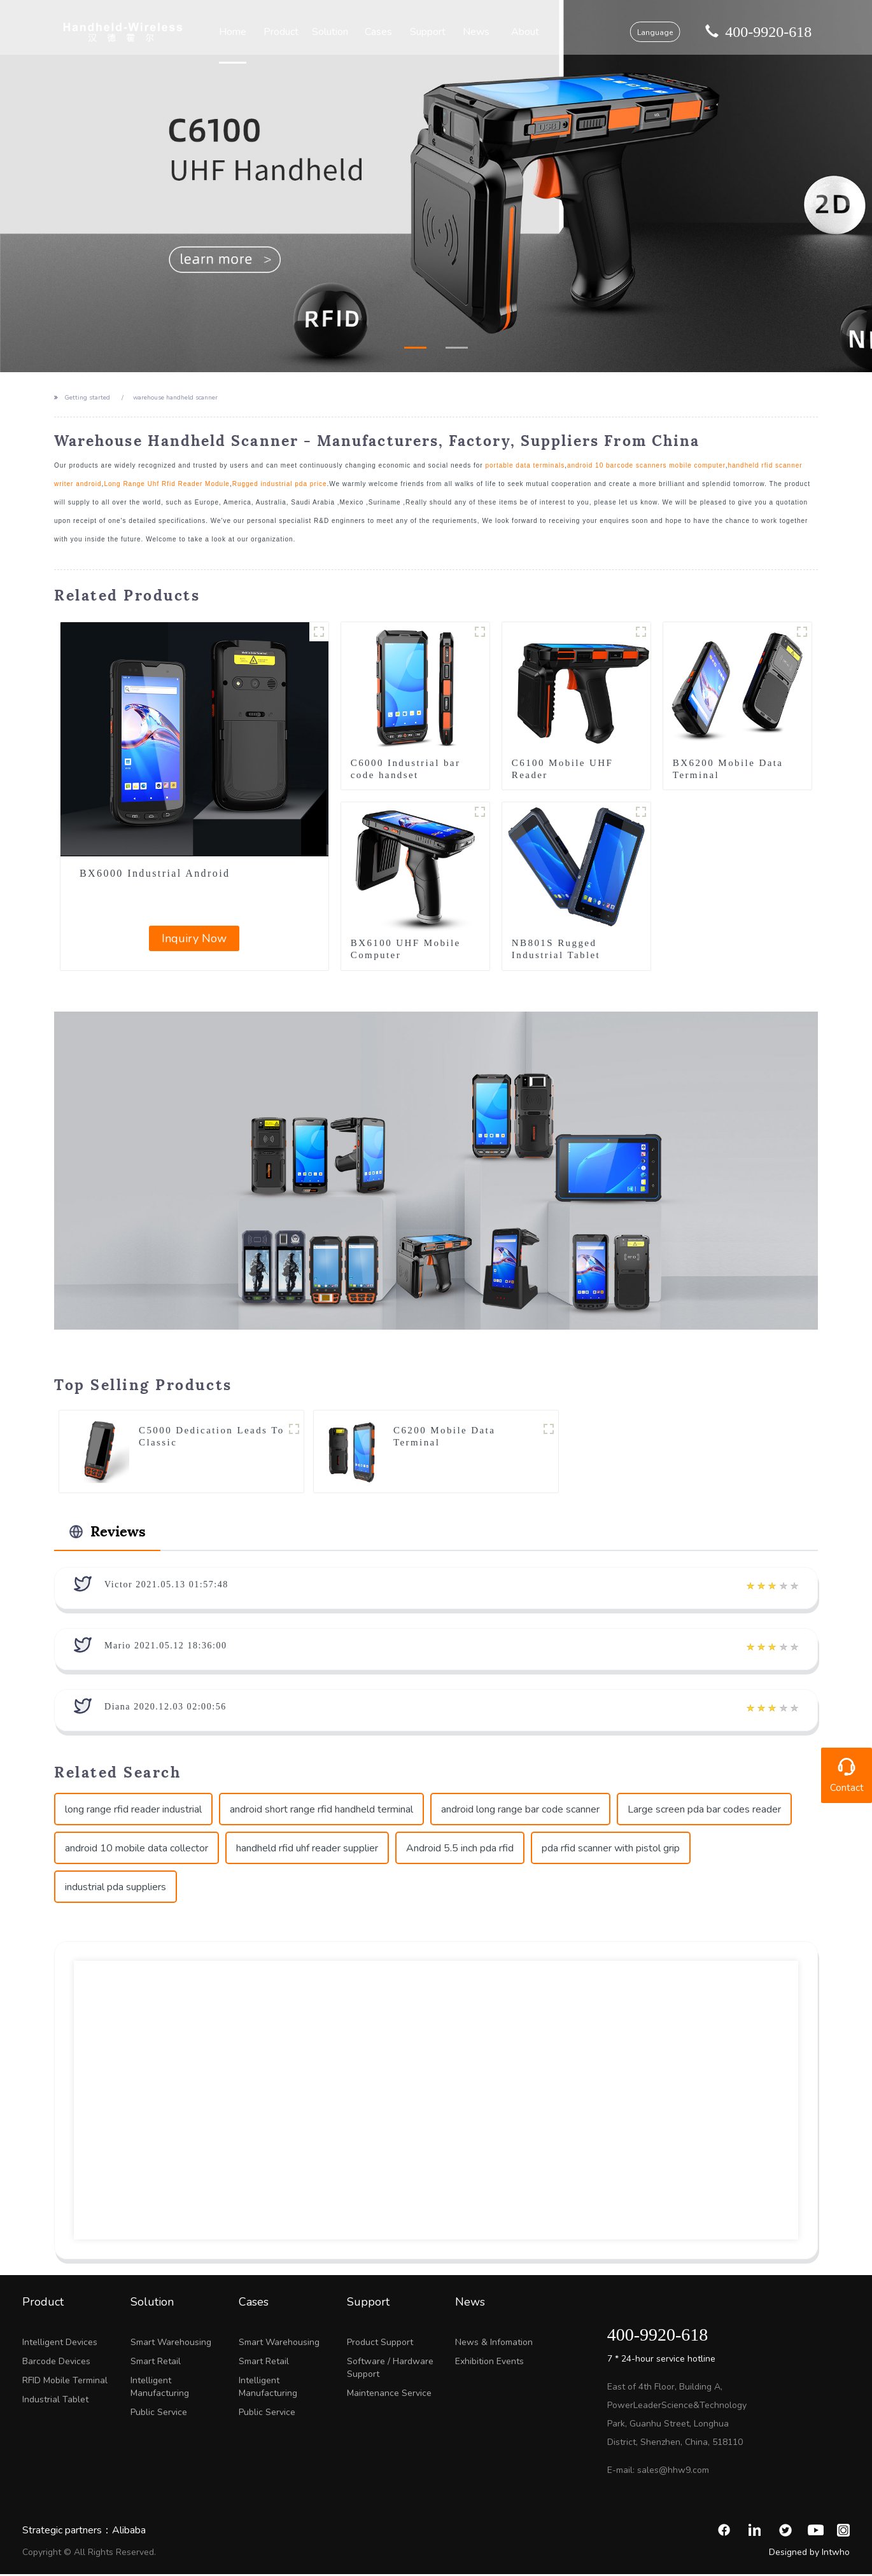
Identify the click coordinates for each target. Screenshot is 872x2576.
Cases (382, 32)
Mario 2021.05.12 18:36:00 (165, 1647)
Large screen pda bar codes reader (704, 1811)
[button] (415, 348)
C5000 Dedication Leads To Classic (212, 1437)
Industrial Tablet (55, 2401)
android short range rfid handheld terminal (321, 1811)
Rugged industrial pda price (279, 483)
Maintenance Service (389, 2395)
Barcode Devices (56, 2363)
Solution (337, 32)
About (518, 32)
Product (291, 32)
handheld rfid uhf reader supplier (307, 1850)
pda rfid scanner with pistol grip (611, 1850)
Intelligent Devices (59, 2344)
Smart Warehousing (170, 2344)
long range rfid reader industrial (133, 1811)
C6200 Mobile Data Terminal (444, 1437)
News (473, 32)
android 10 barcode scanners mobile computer (646, 465)
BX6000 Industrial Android (155, 873)
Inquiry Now (194, 938)
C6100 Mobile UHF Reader (563, 769)
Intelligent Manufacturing (159, 2388)
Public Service (158, 2414)
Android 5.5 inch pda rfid (460, 1850)
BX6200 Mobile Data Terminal (728, 769)
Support (428, 32)
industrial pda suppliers (115, 1889)
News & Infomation (494, 2344)
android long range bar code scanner (520, 1811)
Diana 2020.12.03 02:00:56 (165, 1708)
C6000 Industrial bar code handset (406, 769)
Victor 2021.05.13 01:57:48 (166, 1586)
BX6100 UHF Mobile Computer (406, 949)
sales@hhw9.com (673, 2472)
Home (247, 32)
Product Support (380, 2344)
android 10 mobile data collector (136, 1850)
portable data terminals (525, 465)
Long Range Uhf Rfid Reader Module (167, 483)
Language (640, 32)
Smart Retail (155, 2363)
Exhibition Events (489, 2363)
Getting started (87, 397)
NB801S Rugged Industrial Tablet (556, 949)
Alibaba (129, 2532)
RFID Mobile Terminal (65, 2382)
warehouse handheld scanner (175, 397)
